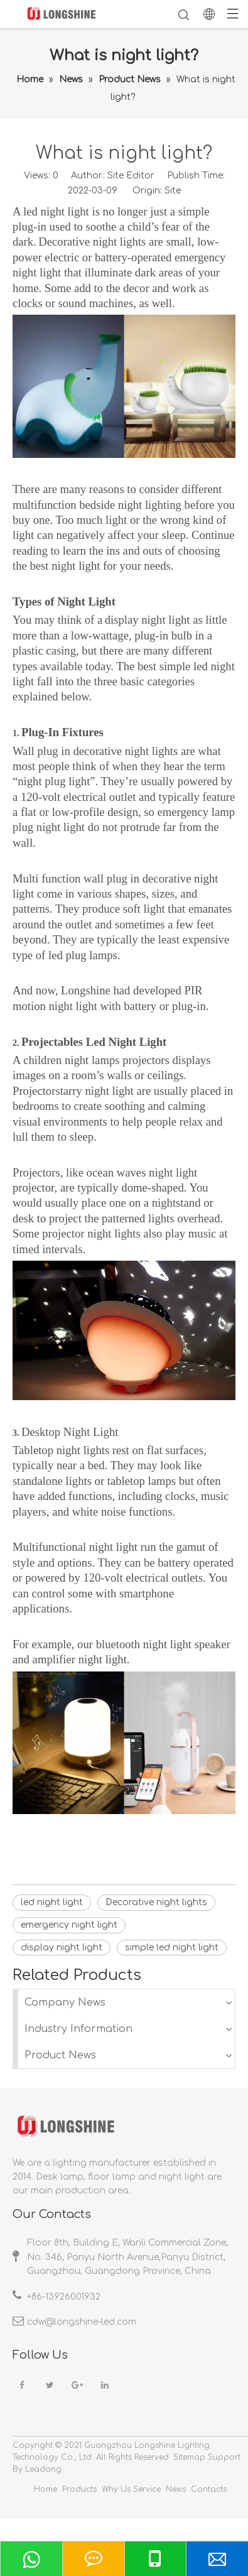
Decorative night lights (156, 1902)
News (176, 2489)
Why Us (116, 2489)
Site (172, 190)
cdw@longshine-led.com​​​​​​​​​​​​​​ (81, 2322)
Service (147, 2489)
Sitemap (189, 2457)
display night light (61, 1947)
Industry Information (78, 2029)
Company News (64, 2002)
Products (79, 2489)
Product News (60, 2055)
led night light (52, 1902)
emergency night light (69, 1925)
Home (45, 2489)
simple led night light (171, 1947)
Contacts (209, 2489)
